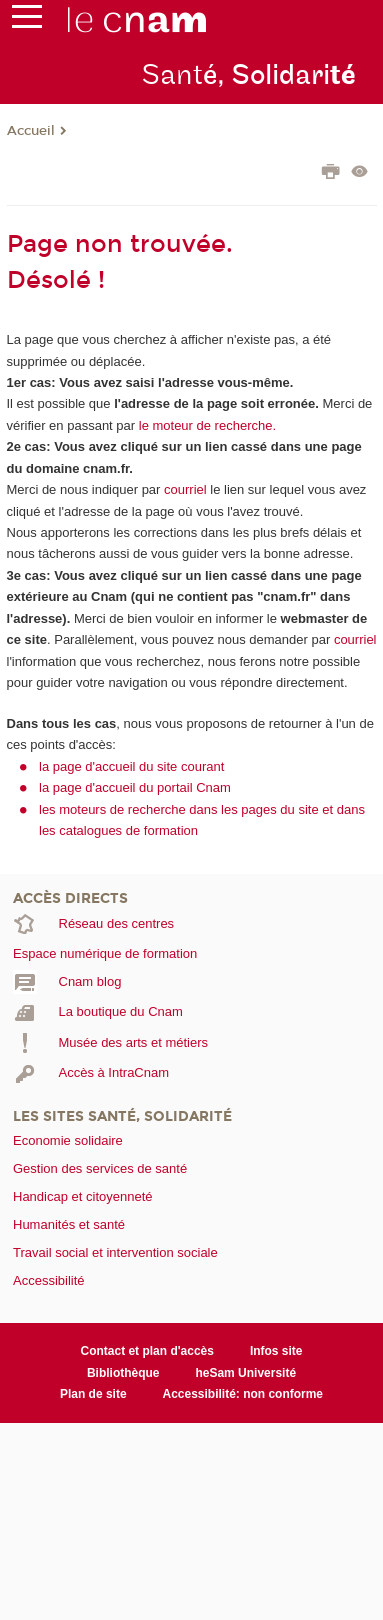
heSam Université (245, 1373)
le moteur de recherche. (205, 425)
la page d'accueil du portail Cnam (135, 787)
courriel (185, 489)
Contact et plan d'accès (147, 1351)
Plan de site (93, 1394)
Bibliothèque (123, 1373)
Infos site (276, 1351)
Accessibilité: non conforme (243, 1394)
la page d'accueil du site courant (131, 766)
